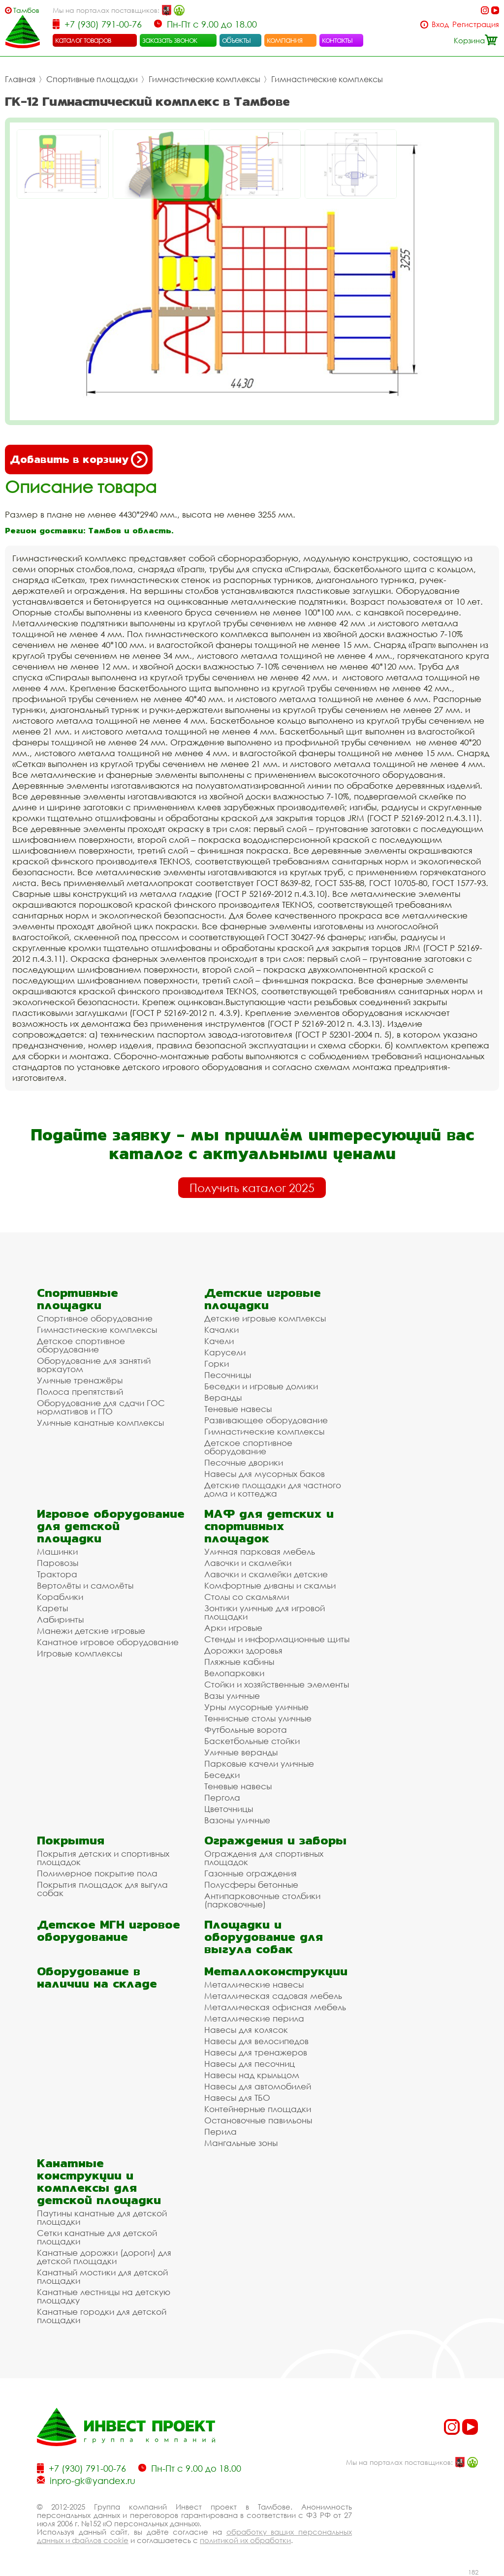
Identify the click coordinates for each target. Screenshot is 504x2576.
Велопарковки (234, 1673)
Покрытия (70, 1840)
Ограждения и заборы (275, 1840)
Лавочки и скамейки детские (266, 1574)
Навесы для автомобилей (257, 2086)
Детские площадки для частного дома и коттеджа (272, 1489)
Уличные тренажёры (80, 1380)
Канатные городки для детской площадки (101, 2315)
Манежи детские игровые (91, 1630)
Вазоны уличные (237, 1820)
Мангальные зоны (241, 2143)
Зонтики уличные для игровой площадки (264, 1612)
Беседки (222, 1775)
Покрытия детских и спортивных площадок (103, 1857)
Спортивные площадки (92, 79)
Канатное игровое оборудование (108, 1642)
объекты (236, 40)
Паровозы (57, 1563)
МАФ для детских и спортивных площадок (269, 1525)
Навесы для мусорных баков (264, 1474)
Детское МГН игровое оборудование (108, 1930)
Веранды (223, 1397)
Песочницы (227, 1375)
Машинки (57, 1551)
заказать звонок (169, 40)
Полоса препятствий (80, 1391)
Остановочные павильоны (258, 2120)
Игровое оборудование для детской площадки (111, 1525)
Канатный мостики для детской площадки (102, 2276)
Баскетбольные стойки (252, 1741)
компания (285, 40)
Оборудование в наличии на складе (97, 1977)
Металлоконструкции (275, 1971)
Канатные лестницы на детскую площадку (103, 2296)
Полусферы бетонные (251, 1884)
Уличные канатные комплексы (100, 1422)
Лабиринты (60, 1619)
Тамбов (26, 10)
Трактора (57, 1574)
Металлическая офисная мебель (275, 2007)
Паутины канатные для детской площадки (102, 2217)
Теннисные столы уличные (258, 1718)
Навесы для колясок (246, 2029)
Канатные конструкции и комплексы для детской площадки (99, 2181)
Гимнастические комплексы (204, 79)
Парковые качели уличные (259, 1763)
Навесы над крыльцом (251, 2075)
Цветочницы (228, 1809)
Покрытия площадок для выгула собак (102, 1888)
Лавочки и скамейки (247, 1563)
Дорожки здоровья (243, 1650)
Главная (20, 79)
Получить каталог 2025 (252, 1188)
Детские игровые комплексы (265, 1318)
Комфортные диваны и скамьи (270, 1585)
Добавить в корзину (79, 459)
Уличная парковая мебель (259, 1551)
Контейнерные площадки (257, 2109)
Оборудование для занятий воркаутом (94, 1364)
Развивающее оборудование (266, 1420)
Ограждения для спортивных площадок (263, 1857)
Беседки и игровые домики (261, 1386)
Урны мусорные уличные (256, 1707)
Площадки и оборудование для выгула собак (263, 1936)
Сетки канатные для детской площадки (97, 2237)
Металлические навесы (254, 1984)
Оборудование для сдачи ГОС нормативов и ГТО (101, 1407)
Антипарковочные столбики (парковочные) (262, 1900)
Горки (216, 1363)
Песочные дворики (243, 1462)
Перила (220, 2131)
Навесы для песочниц (249, 2063)
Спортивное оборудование (95, 1318)
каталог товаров (83, 40)
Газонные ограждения (250, 1873)
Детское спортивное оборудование (81, 1345)
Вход (440, 24)
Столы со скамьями (246, 1597)
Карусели (225, 1352)
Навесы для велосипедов (256, 2041)
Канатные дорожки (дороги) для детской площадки (104, 2256)
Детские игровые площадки (262, 1299)
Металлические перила (254, 2018)
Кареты (52, 1608)
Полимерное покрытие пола (97, 1873)
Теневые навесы (238, 1409)
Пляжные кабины (239, 1661)
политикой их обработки (245, 2540)
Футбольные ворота (245, 1729)
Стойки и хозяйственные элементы (276, 1684)
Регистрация (475, 24)
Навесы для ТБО (237, 2097)
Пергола (222, 1797)
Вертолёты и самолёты (85, 1585)
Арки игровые (233, 1628)
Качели (219, 1341)
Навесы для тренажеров (255, 2052)
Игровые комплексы (79, 1653)
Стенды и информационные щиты (276, 1639)
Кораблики (60, 1597)
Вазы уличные (232, 1695)
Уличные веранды (241, 1752)
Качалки (221, 1329)
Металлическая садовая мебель (273, 1996)
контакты (337, 40)
